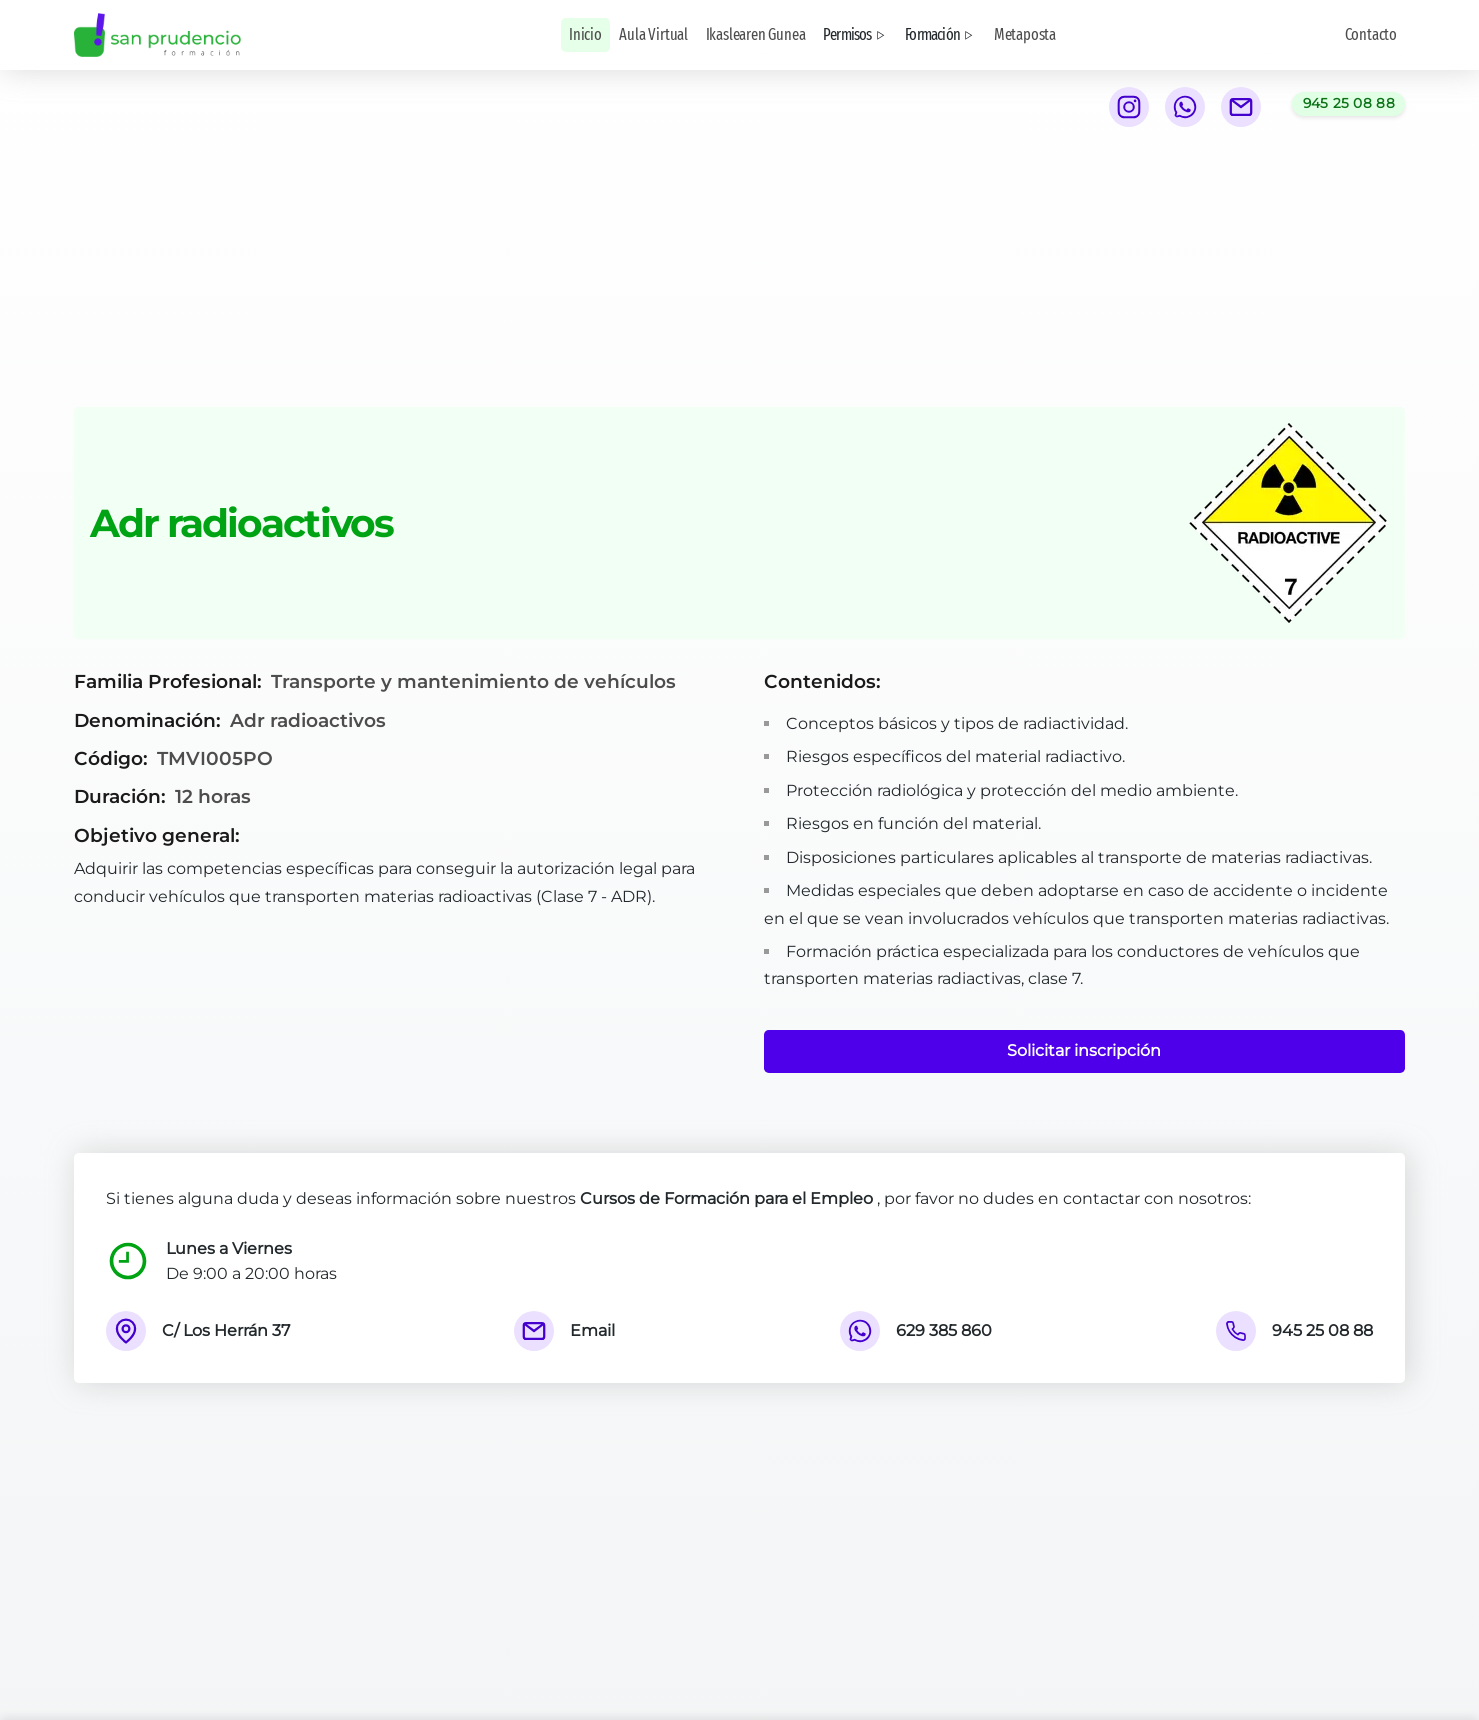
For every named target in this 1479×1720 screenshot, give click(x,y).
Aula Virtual (653, 34)
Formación (940, 34)
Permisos (855, 34)
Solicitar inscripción (1084, 1050)
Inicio (585, 34)
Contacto (1371, 34)
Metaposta (1025, 34)
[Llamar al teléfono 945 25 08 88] (1348, 104)
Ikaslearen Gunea (756, 34)
